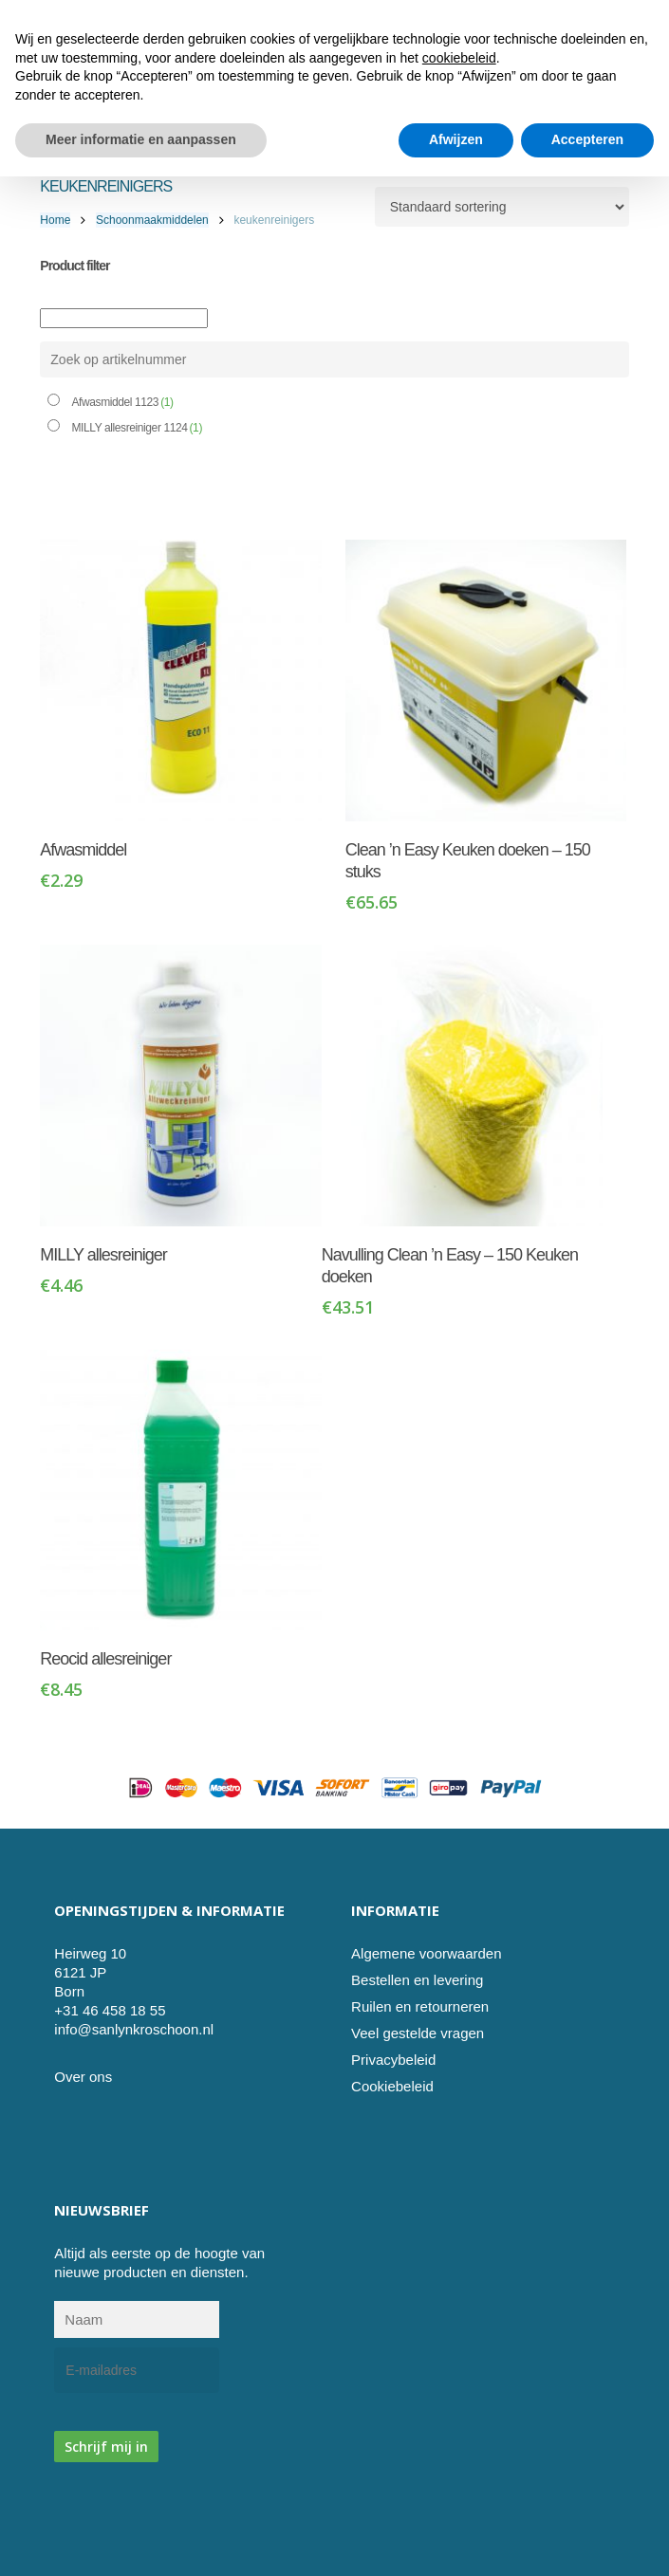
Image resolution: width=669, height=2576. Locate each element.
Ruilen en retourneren (420, 2006)
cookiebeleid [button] (459, 2457)
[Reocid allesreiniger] (181, 1490)
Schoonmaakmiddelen (152, 220)
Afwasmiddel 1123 (122, 402)
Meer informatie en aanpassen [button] (141, 2539)
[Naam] (136, 2319)
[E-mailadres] (136, 2370)
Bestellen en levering (417, 1980)
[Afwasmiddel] (181, 680)
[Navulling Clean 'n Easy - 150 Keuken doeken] (463, 1085)
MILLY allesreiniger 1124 (136, 427)
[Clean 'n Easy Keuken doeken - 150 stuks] (486, 680)
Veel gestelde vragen (417, 2033)
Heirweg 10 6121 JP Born (90, 1972)
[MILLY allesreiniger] (181, 1085)
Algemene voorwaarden (426, 1953)
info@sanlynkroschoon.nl (134, 2029)
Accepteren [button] (587, 2539)
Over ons (83, 2077)
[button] (618, 91)
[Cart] (580, 90)
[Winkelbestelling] (502, 207)
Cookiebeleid (392, 2086)
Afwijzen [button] (456, 2539)
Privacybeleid (393, 2060)
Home (55, 220)
